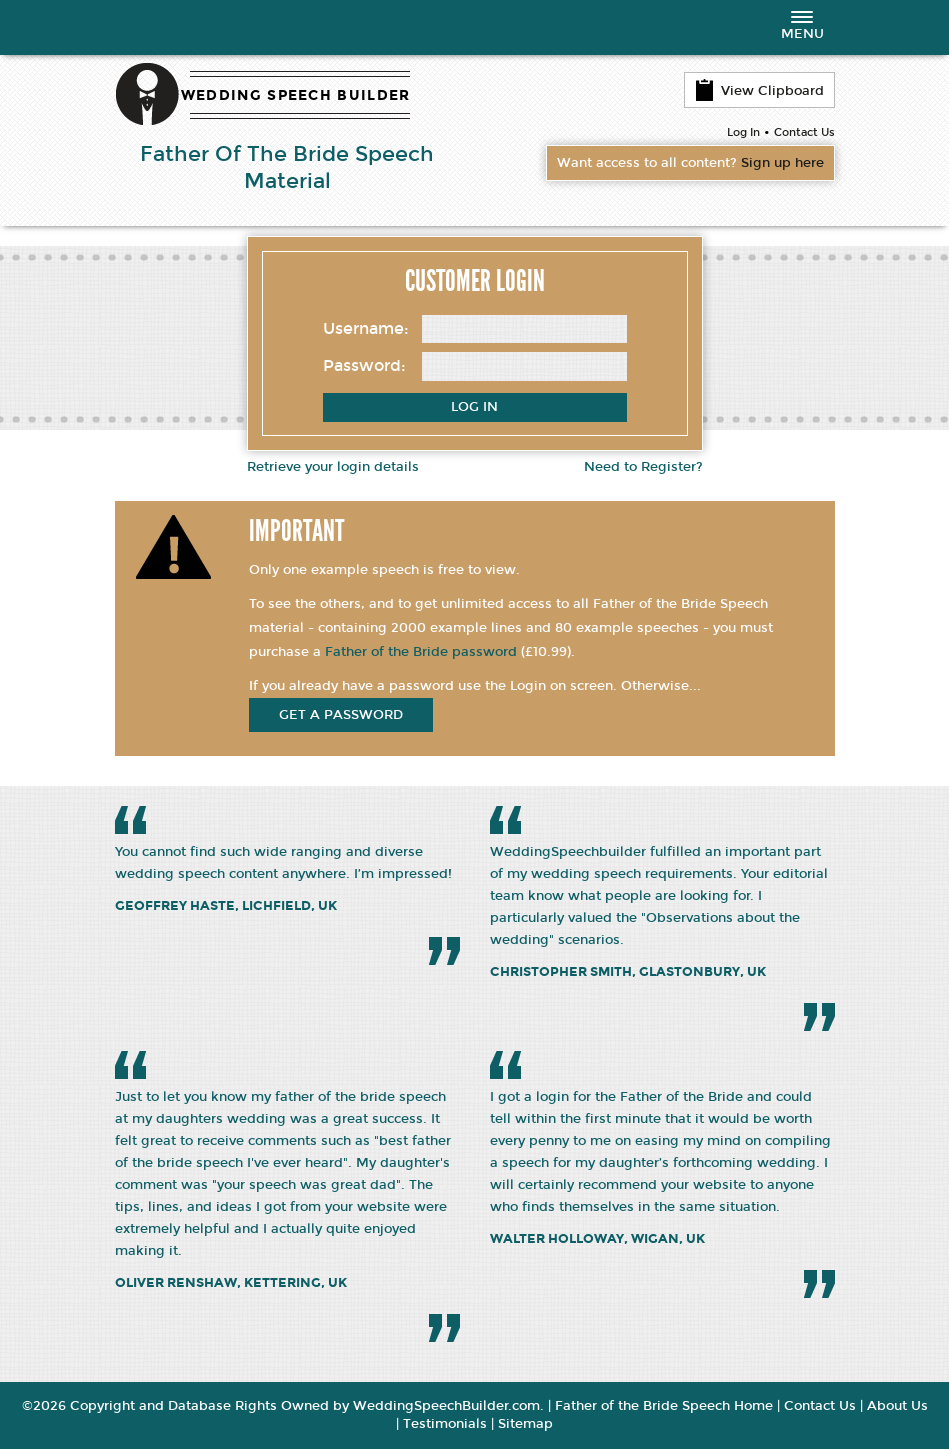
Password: (364, 365)
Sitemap (525, 1424)
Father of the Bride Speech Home (664, 1406)
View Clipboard (759, 90)
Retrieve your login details (333, 467)
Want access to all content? (690, 163)
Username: (366, 328)
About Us (897, 1406)
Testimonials (445, 1424)
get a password (341, 715)
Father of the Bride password (421, 652)
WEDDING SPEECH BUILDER (296, 95)
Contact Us (804, 132)
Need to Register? (643, 467)
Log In (743, 132)
